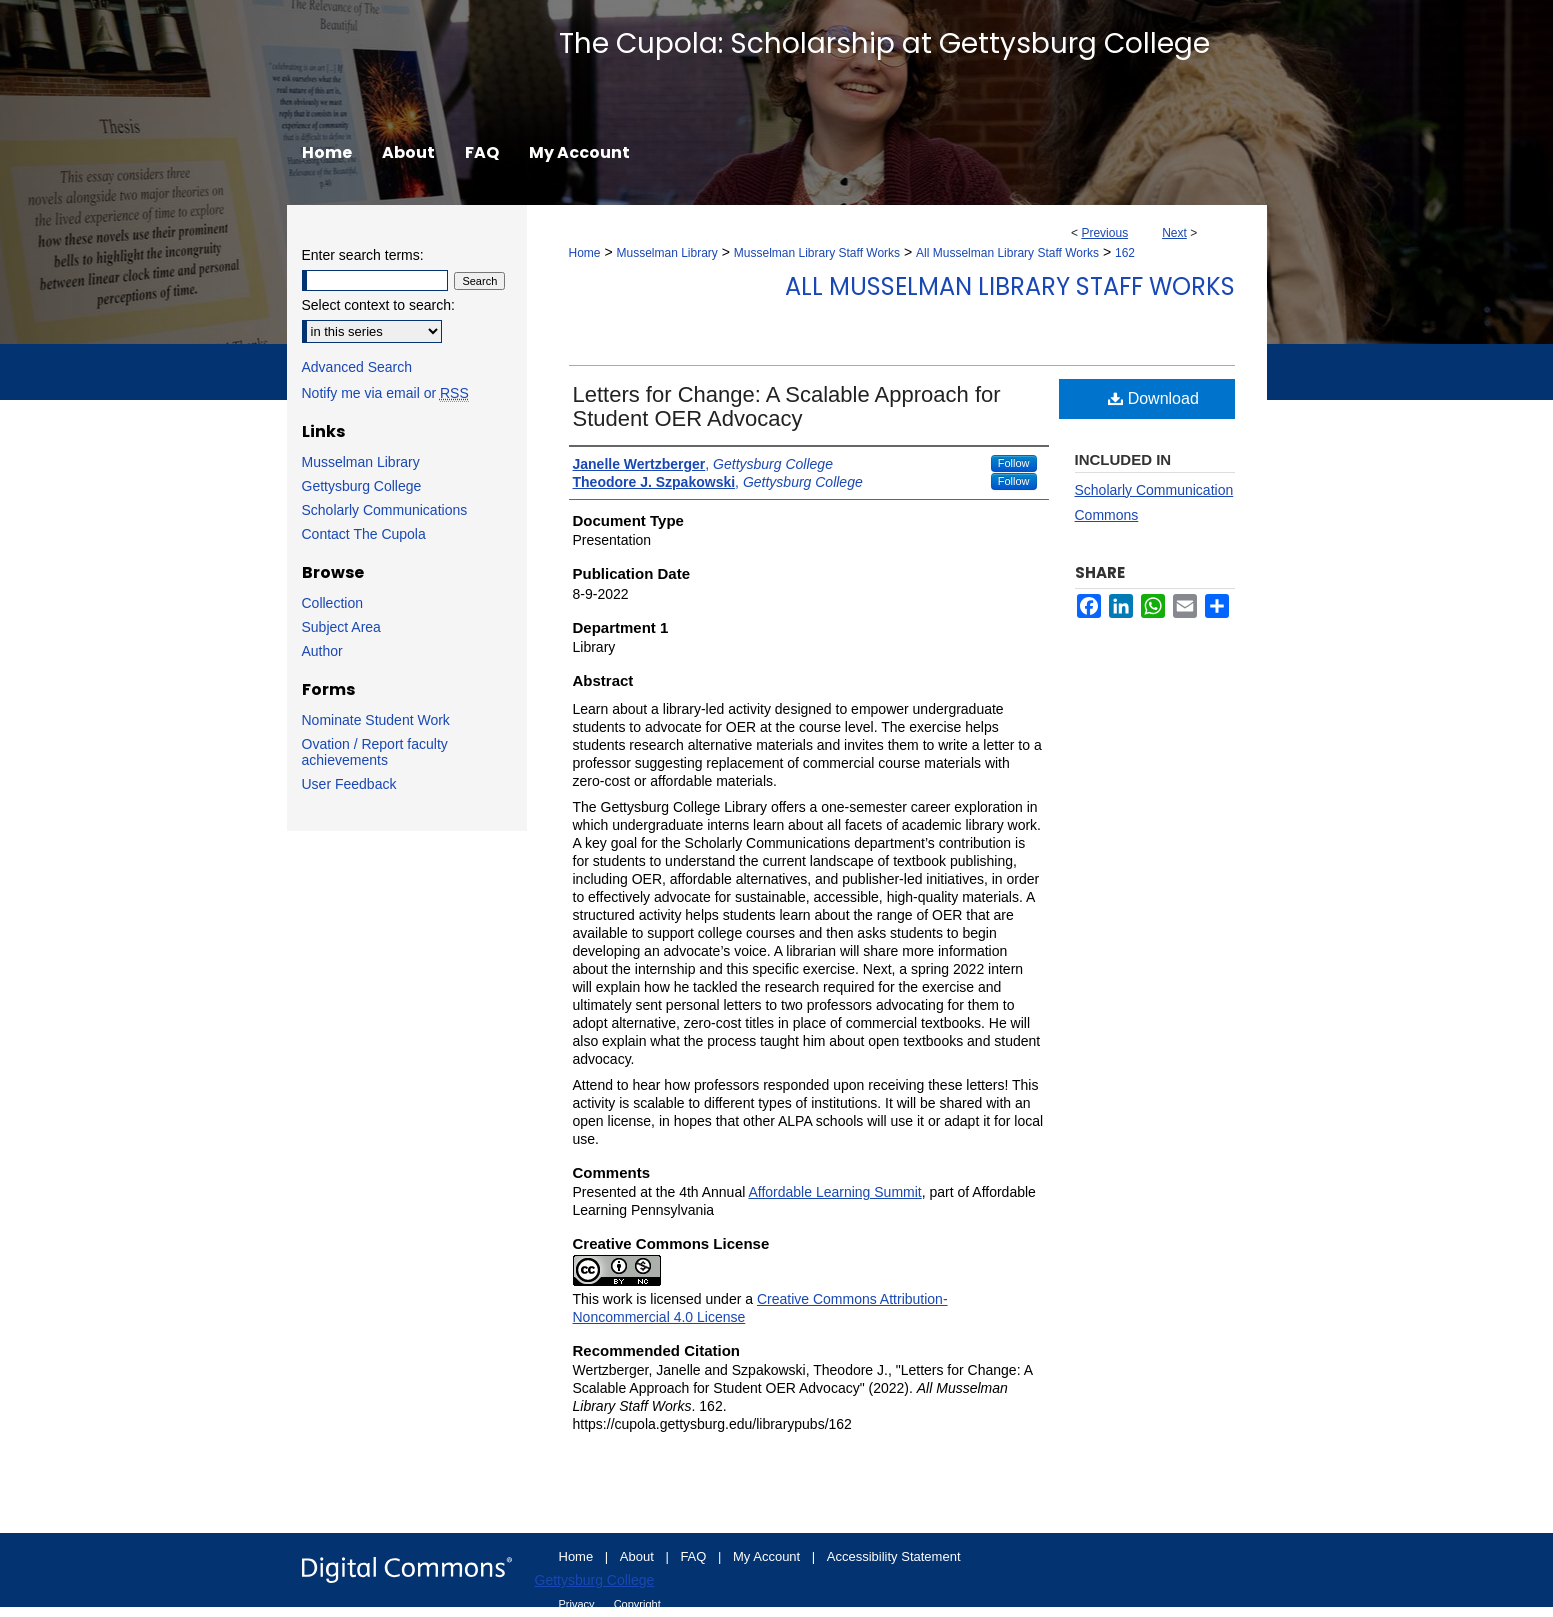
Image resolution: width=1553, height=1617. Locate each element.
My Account (768, 1556)
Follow (1014, 463)
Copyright (637, 1604)
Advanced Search (357, 367)
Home (585, 253)
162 (1125, 253)
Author (322, 651)
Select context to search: (378, 305)
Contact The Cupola (364, 534)
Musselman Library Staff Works (817, 253)
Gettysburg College (362, 486)
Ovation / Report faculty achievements (375, 752)
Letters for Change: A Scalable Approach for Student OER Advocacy (787, 406)
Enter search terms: (363, 255)
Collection (332, 603)
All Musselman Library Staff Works (1007, 253)
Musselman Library (666, 253)
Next (1174, 233)
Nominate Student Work (376, 720)
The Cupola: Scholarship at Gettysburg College (884, 43)
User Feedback (349, 784)
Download (1153, 398)
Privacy (578, 1604)
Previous (1104, 233)
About (639, 1556)
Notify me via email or (385, 393)
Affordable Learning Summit (834, 1192)
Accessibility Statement (894, 1556)
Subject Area (341, 627)
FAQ (695, 1556)
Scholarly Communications (385, 510)
